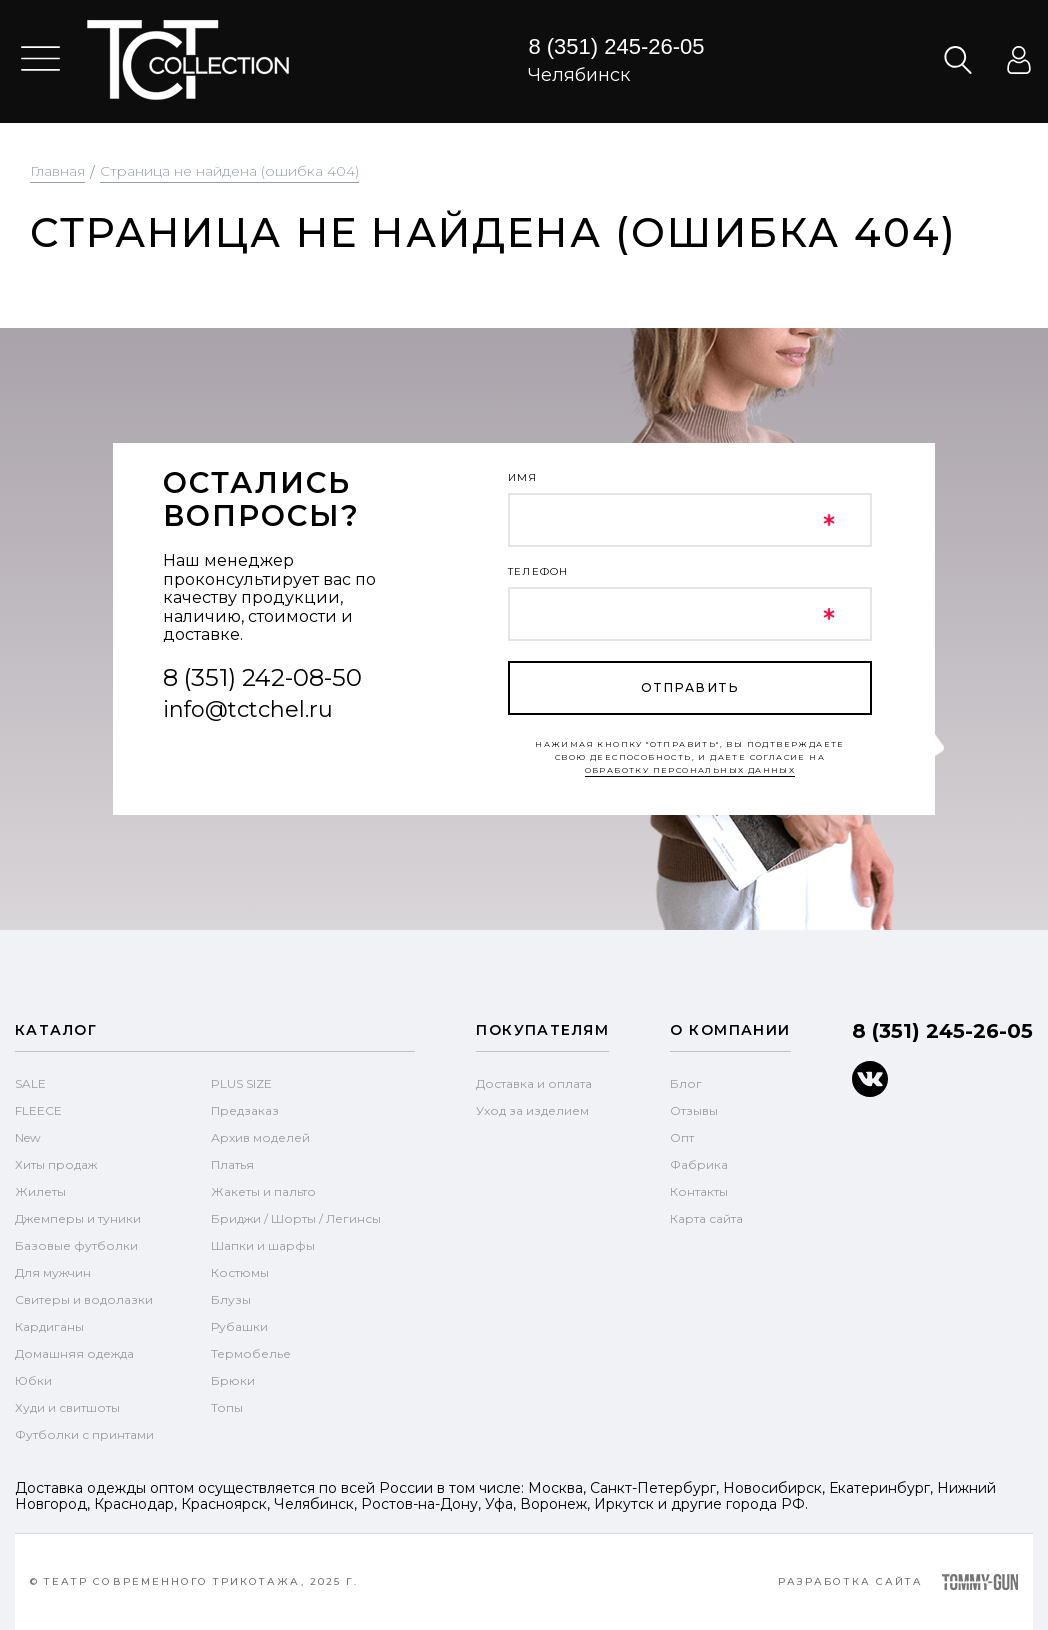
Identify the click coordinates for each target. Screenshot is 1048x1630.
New (28, 1137)
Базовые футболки (76, 1245)
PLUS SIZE (241, 1083)
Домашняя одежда (74, 1353)
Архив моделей (260, 1137)
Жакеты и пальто (263, 1191)
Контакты (699, 1191)
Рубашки (239, 1326)
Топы (227, 1407)
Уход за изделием (532, 1110)
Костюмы (240, 1272)
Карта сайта (706, 1218)
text (187, 60)
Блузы (231, 1299)
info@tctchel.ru (248, 709)
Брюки (233, 1380)
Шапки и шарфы (263, 1245)
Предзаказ (245, 1110)
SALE (30, 1083)
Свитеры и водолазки (84, 1299)
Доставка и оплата (534, 1083)
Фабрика (699, 1164)
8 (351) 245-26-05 (616, 46)
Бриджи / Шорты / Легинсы (296, 1218)
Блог (686, 1083)
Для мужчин (53, 1272)
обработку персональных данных (690, 770)
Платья (232, 1164)
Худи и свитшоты (67, 1407)
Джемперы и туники (78, 1218)
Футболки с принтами (84, 1434)
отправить (690, 687)
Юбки (33, 1380)
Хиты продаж (56, 1164)
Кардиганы (49, 1326)
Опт (682, 1137)
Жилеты (40, 1191)
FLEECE (38, 1110)
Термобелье (251, 1353)
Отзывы (694, 1110)
